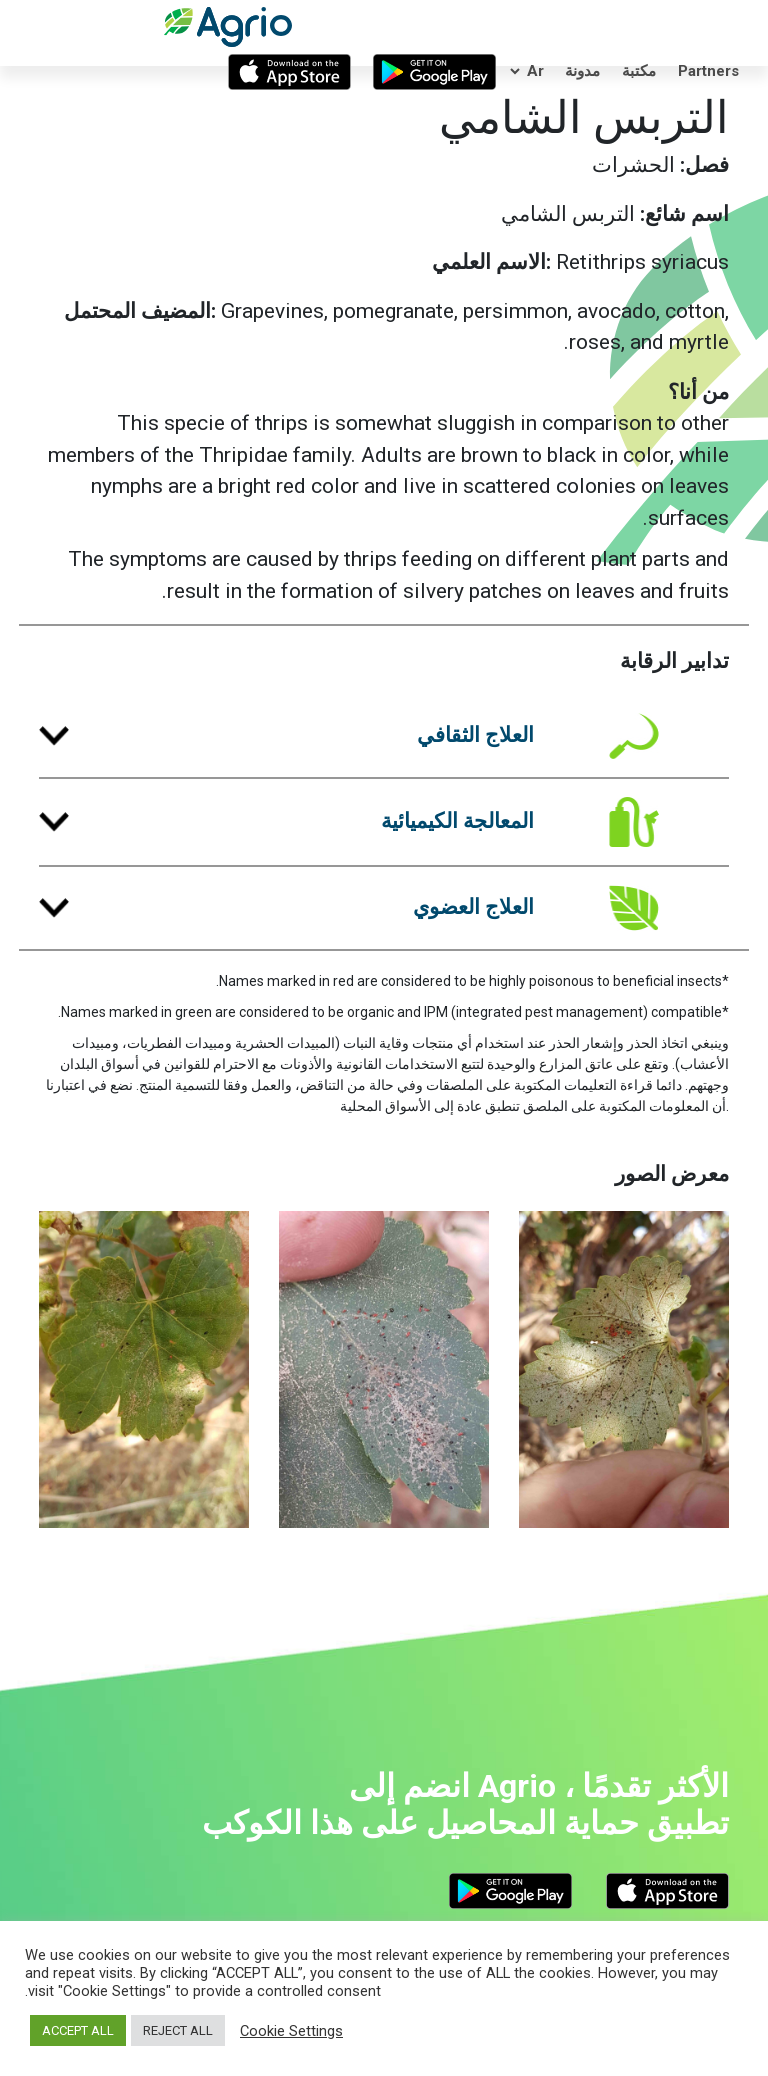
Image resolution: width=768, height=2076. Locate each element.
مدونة (582, 71)
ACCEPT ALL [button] (78, 2030)
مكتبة (639, 71)
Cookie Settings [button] (291, 2031)
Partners (708, 71)
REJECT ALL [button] (178, 2030)
